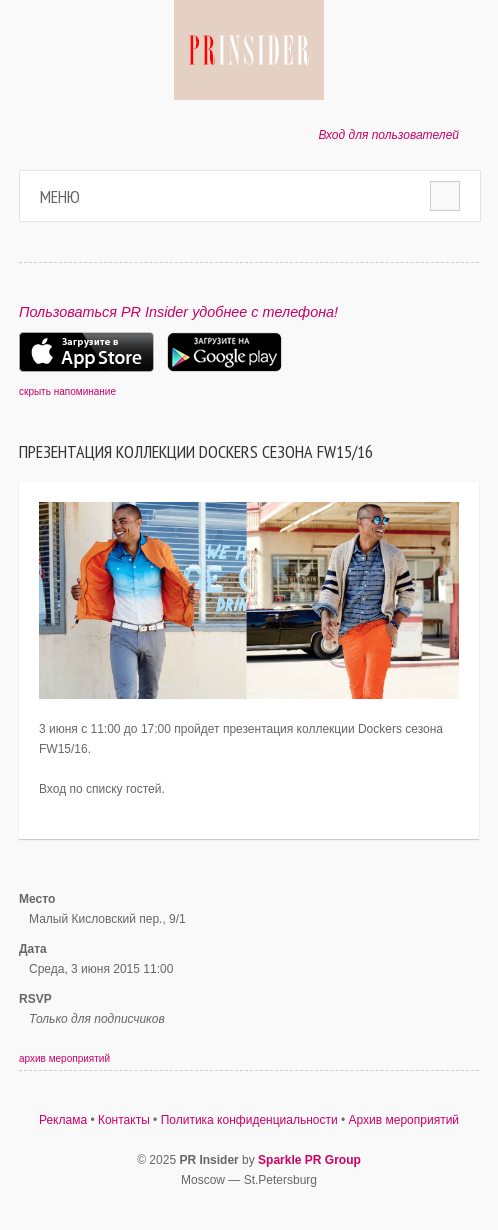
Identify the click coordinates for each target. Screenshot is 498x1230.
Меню (60, 196)
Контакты (124, 1120)
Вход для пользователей (388, 135)
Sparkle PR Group (309, 1160)
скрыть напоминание (67, 391)
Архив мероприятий (404, 1120)
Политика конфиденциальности (249, 1120)
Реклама (63, 1120)
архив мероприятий (64, 1058)
